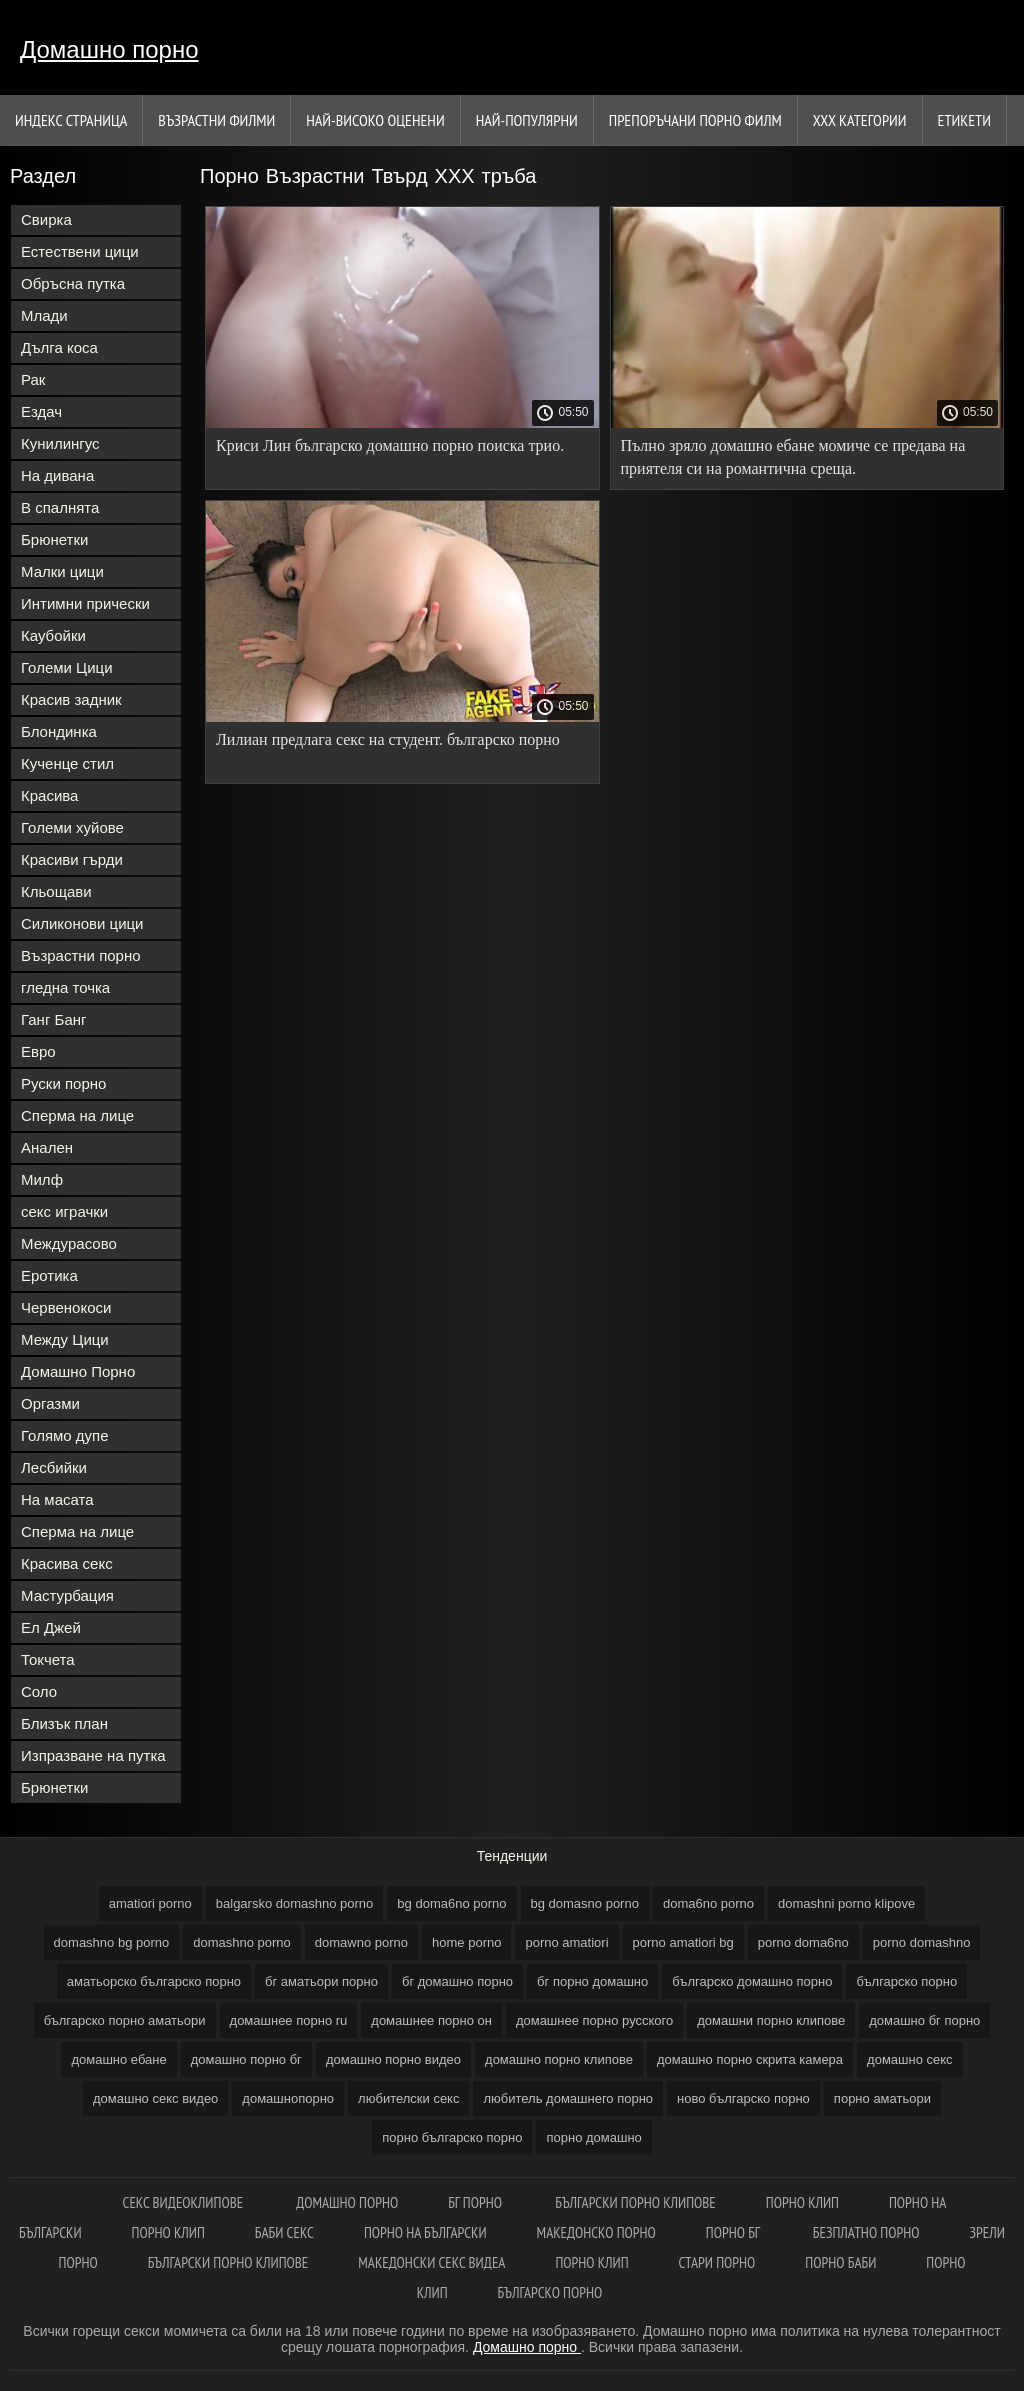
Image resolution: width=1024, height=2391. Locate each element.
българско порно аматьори (125, 2020)
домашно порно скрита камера (750, 2059)
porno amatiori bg (683, 1942)
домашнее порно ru (289, 2020)
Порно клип (802, 2202)
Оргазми (50, 1403)
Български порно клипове (635, 2202)
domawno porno (361, 1942)
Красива (49, 795)
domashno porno (242, 1942)
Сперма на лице (77, 1115)
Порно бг (734, 2232)
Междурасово (69, 1243)
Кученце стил (67, 763)
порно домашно (593, 2137)
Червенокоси (66, 1307)
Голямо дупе (65, 1435)
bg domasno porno (585, 1903)
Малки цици (62, 571)
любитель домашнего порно (568, 2098)
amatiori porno (150, 1903)
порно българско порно (452, 2137)
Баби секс (284, 2232)
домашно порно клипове (559, 2059)
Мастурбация (67, 1595)
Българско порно (550, 2292)
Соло (39, 1691)
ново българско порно (743, 2098)
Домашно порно (109, 49)
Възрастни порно (81, 955)
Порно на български (425, 2232)
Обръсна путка (73, 283)
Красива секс (67, 1563)
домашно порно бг (246, 2059)
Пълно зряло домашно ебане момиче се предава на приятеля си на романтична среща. (793, 457)
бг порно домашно (592, 1981)
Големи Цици (67, 667)
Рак (33, 379)
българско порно (906, 1981)
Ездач (41, 411)
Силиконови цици (82, 923)
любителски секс (408, 2098)
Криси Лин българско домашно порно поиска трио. (390, 445)
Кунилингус (60, 443)
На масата (57, 1499)
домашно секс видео (155, 2098)
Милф (42, 1179)
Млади (44, 315)
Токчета (48, 1659)
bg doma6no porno (451, 1903)
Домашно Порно (78, 1371)
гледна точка (65, 987)
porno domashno (922, 1942)
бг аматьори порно (321, 1981)
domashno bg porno (112, 1942)
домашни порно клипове (771, 2020)
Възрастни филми (216, 120)
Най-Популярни (527, 120)
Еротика (49, 1275)
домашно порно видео (393, 2059)
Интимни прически (85, 603)
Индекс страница (71, 120)
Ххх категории (860, 120)
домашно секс (910, 2059)
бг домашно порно (457, 1981)
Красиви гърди (72, 859)
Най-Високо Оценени (375, 120)
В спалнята (60, 507)
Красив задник (71, 699)
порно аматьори (882, 2098)
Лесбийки (54, 1467)
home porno (466, 1942)
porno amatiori (566, 1942)
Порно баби (840, 2262)
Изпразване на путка (93, 1755)
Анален (47, 1147)
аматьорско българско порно (154, 1981)
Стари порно (717, 2262)
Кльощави (56, 891)
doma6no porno (708, 1903)
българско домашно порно (752, 1981)
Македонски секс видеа (431, 2262)
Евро (38, 1051)
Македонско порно (596, 2232)
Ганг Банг (54, 1019)
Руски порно (63, 1083)
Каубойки (53, 635)
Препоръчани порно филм (695, 120)
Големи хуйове (72, 827)
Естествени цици (80, 251)
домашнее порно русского (594, 2020)
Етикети (964, 120)
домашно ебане (118, 2059)
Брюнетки (54, 539)
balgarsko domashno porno (295, 1903)
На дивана (57, 475)
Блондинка (59, 731)
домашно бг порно (924, 2020)
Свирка (46, 219)
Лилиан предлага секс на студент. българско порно (388, 739)
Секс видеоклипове (185, 2202)
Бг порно (476, 2202)
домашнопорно (288, 2098)
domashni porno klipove (846, 1903)
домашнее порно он (431, 2020)
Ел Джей (51, 1627)
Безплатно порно (866, 2232)
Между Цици (65, 1339)
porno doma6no (803, 1942)
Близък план (64, 1723)
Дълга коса (59, 347)
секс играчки (64, 1211)
